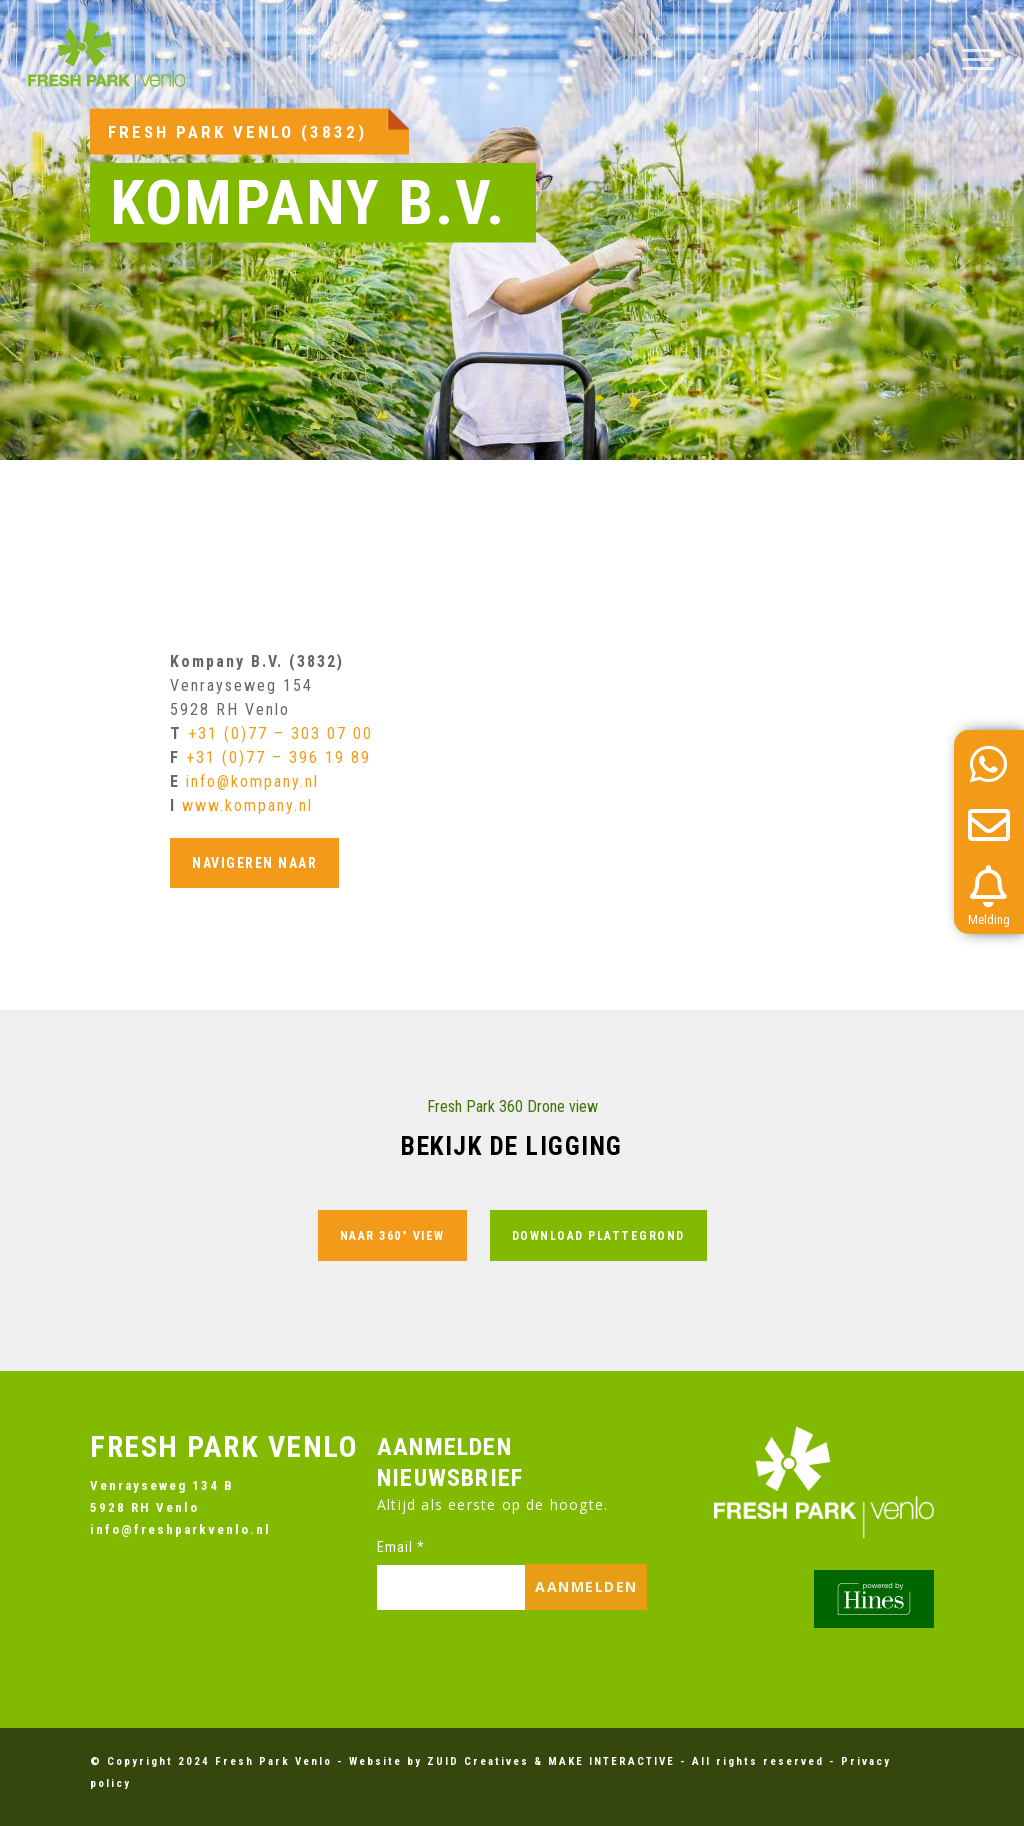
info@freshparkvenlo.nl (180, 1529)
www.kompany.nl (247, 805)
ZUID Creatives (478, 1761)
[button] (978, 60)
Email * (401, 1547)
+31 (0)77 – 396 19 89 (278, 757)
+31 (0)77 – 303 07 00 (280, 733)
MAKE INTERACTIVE (611, 1761)
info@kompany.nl (252, 781)
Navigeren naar (254, 863)
